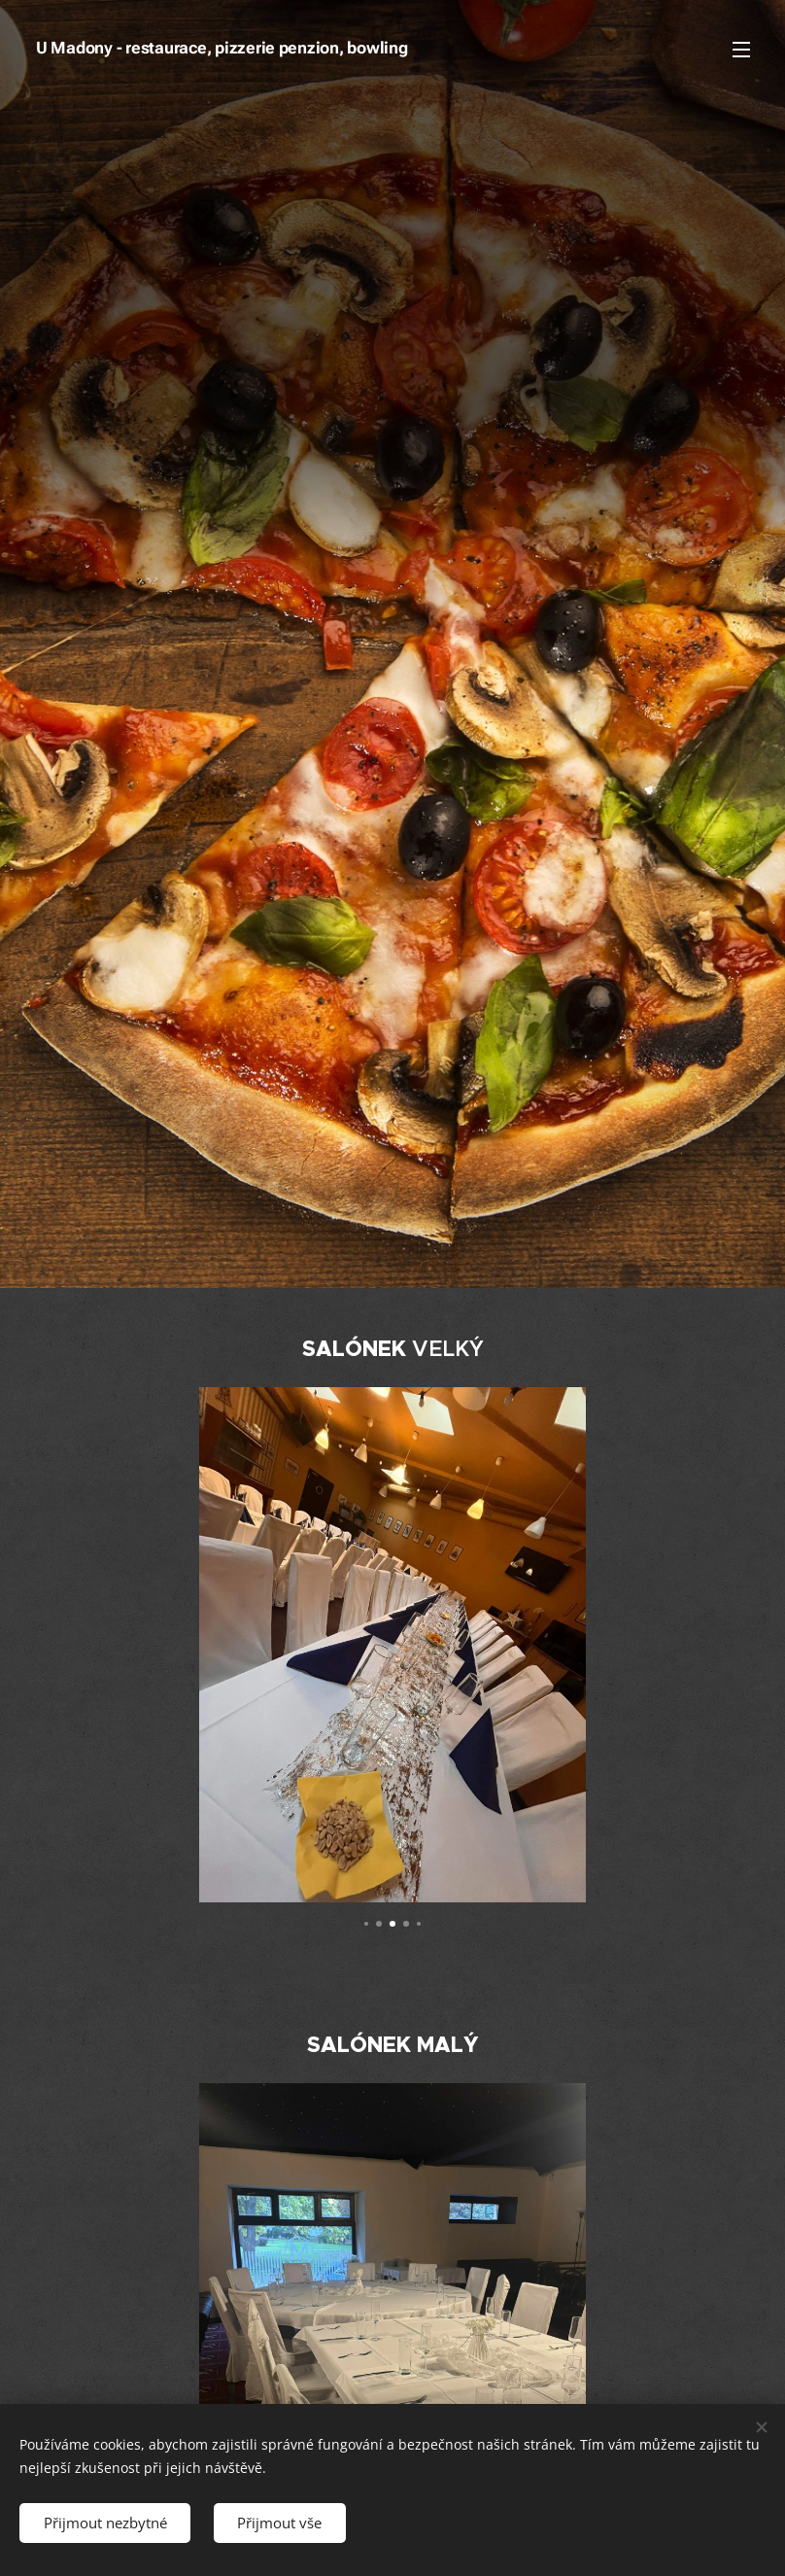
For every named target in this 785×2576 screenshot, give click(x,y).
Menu (741, 50)
